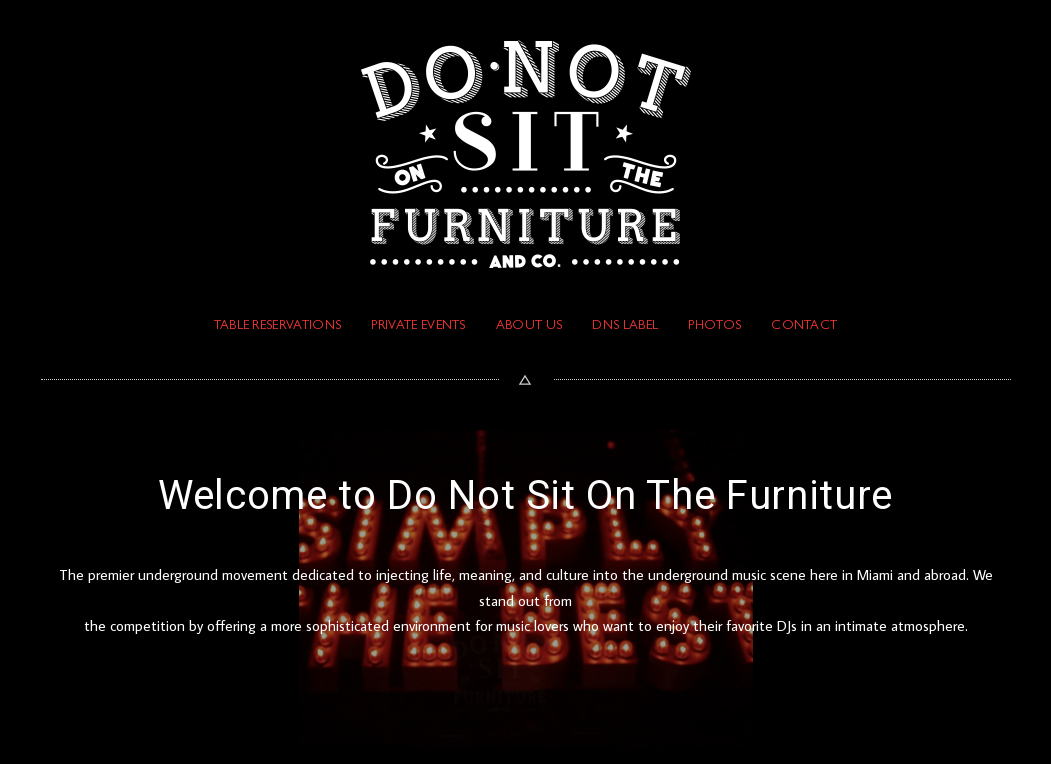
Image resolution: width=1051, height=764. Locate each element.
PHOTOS (714, 326)
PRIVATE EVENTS (418, 326)
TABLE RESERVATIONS (278, 326)
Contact (804, 326)
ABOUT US (529, 326)
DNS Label (625, 326)
